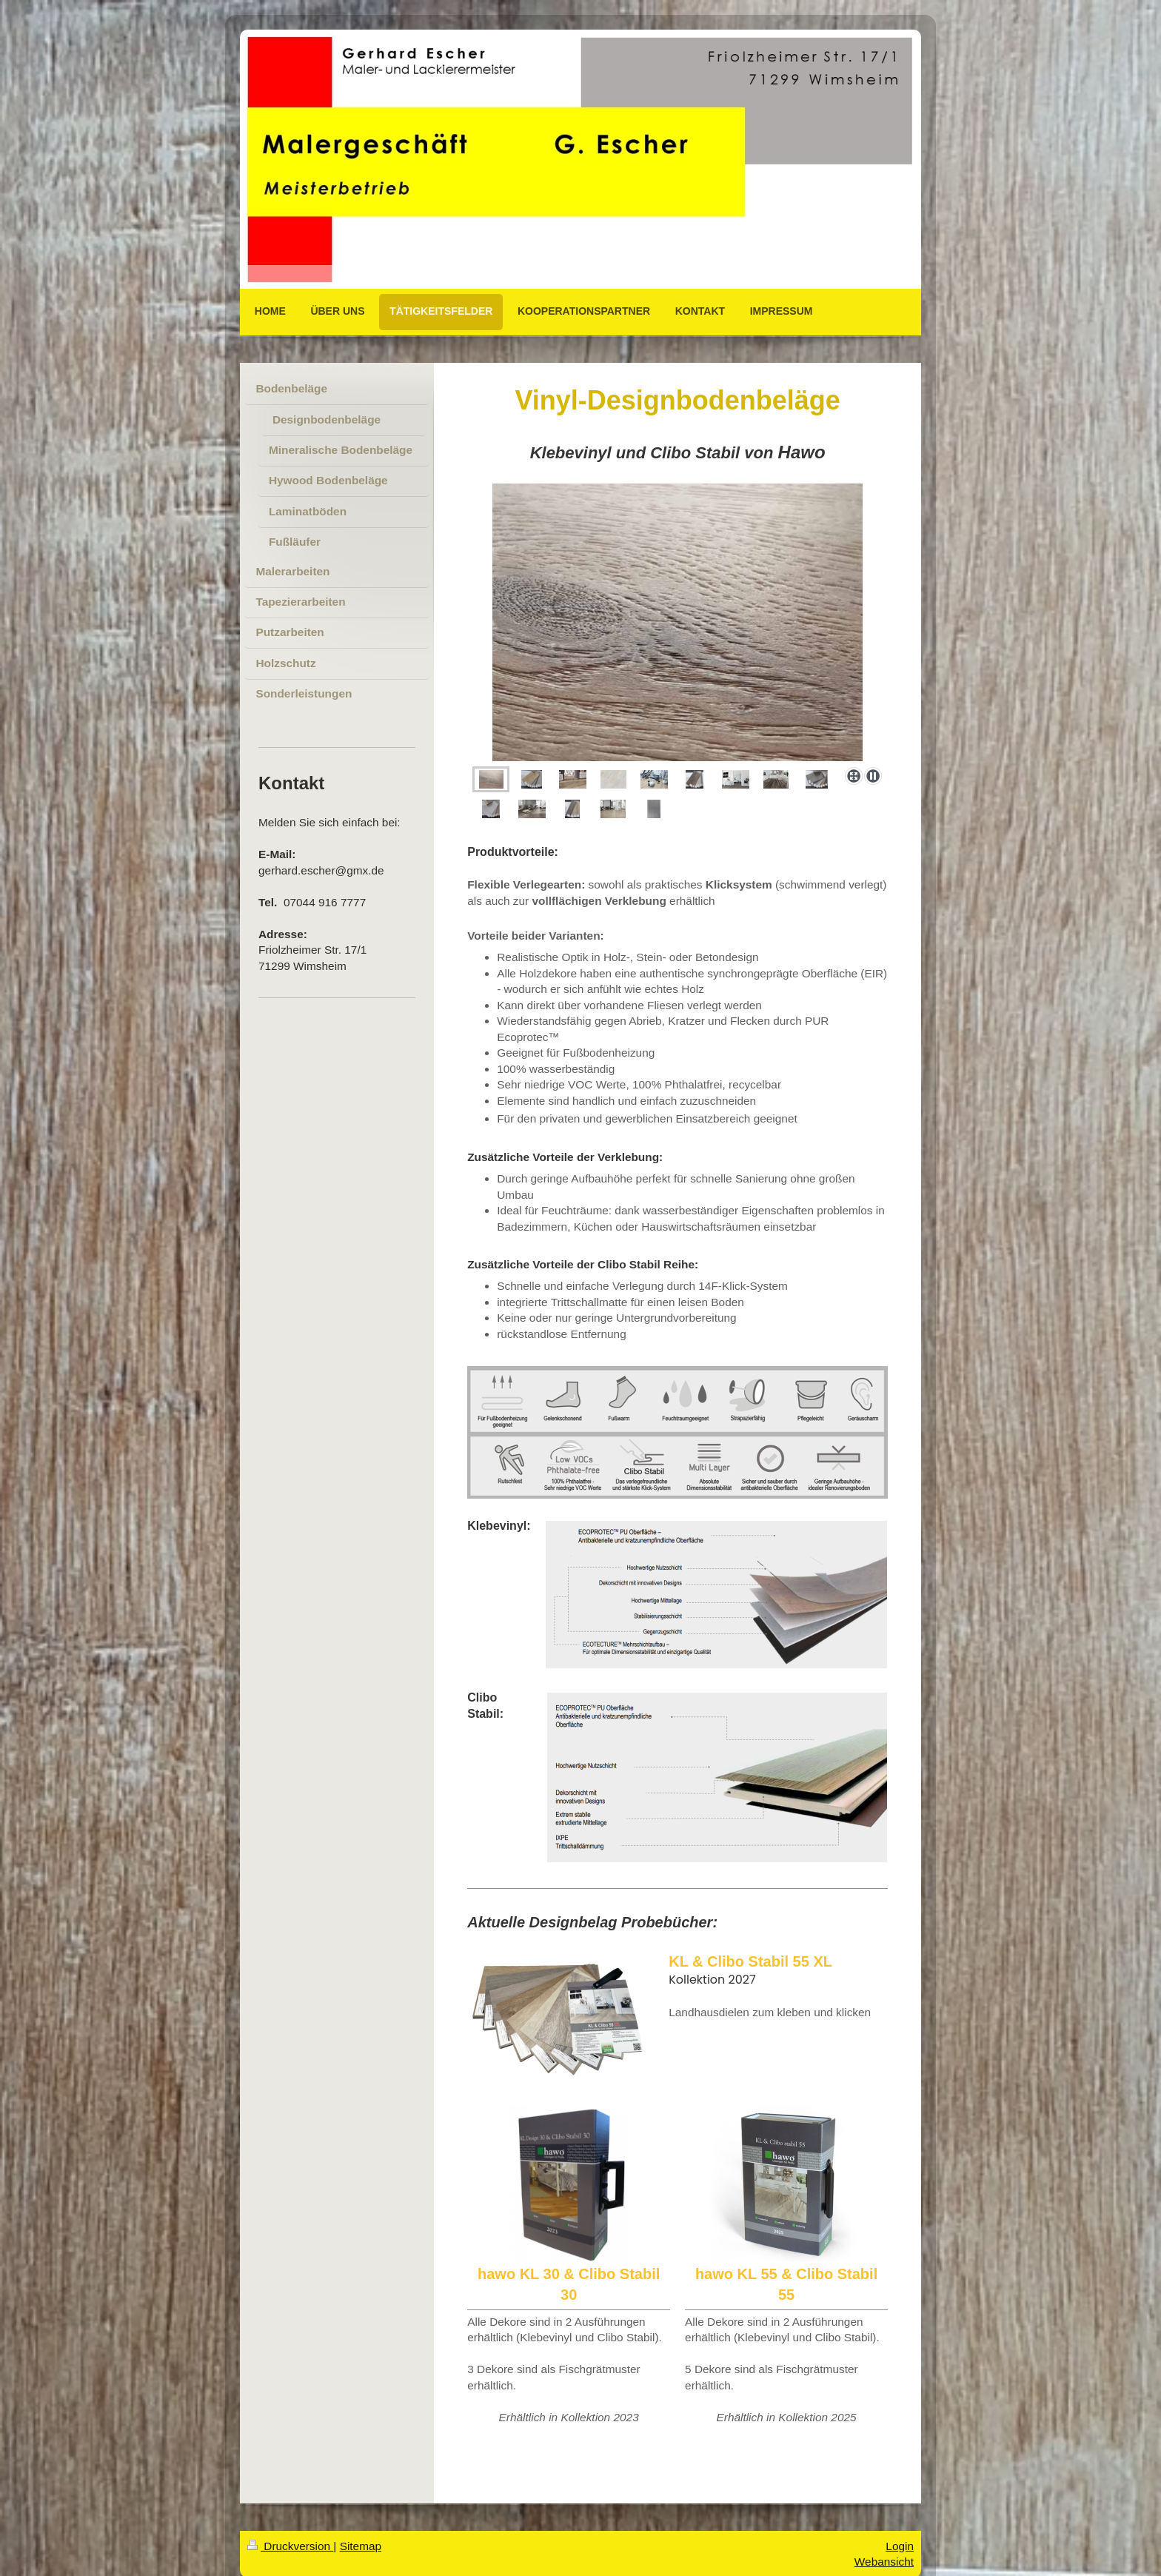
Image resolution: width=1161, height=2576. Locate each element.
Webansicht (884, 2561)
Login (900, 2546)
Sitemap (360, 2546)
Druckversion (290, 2546)
